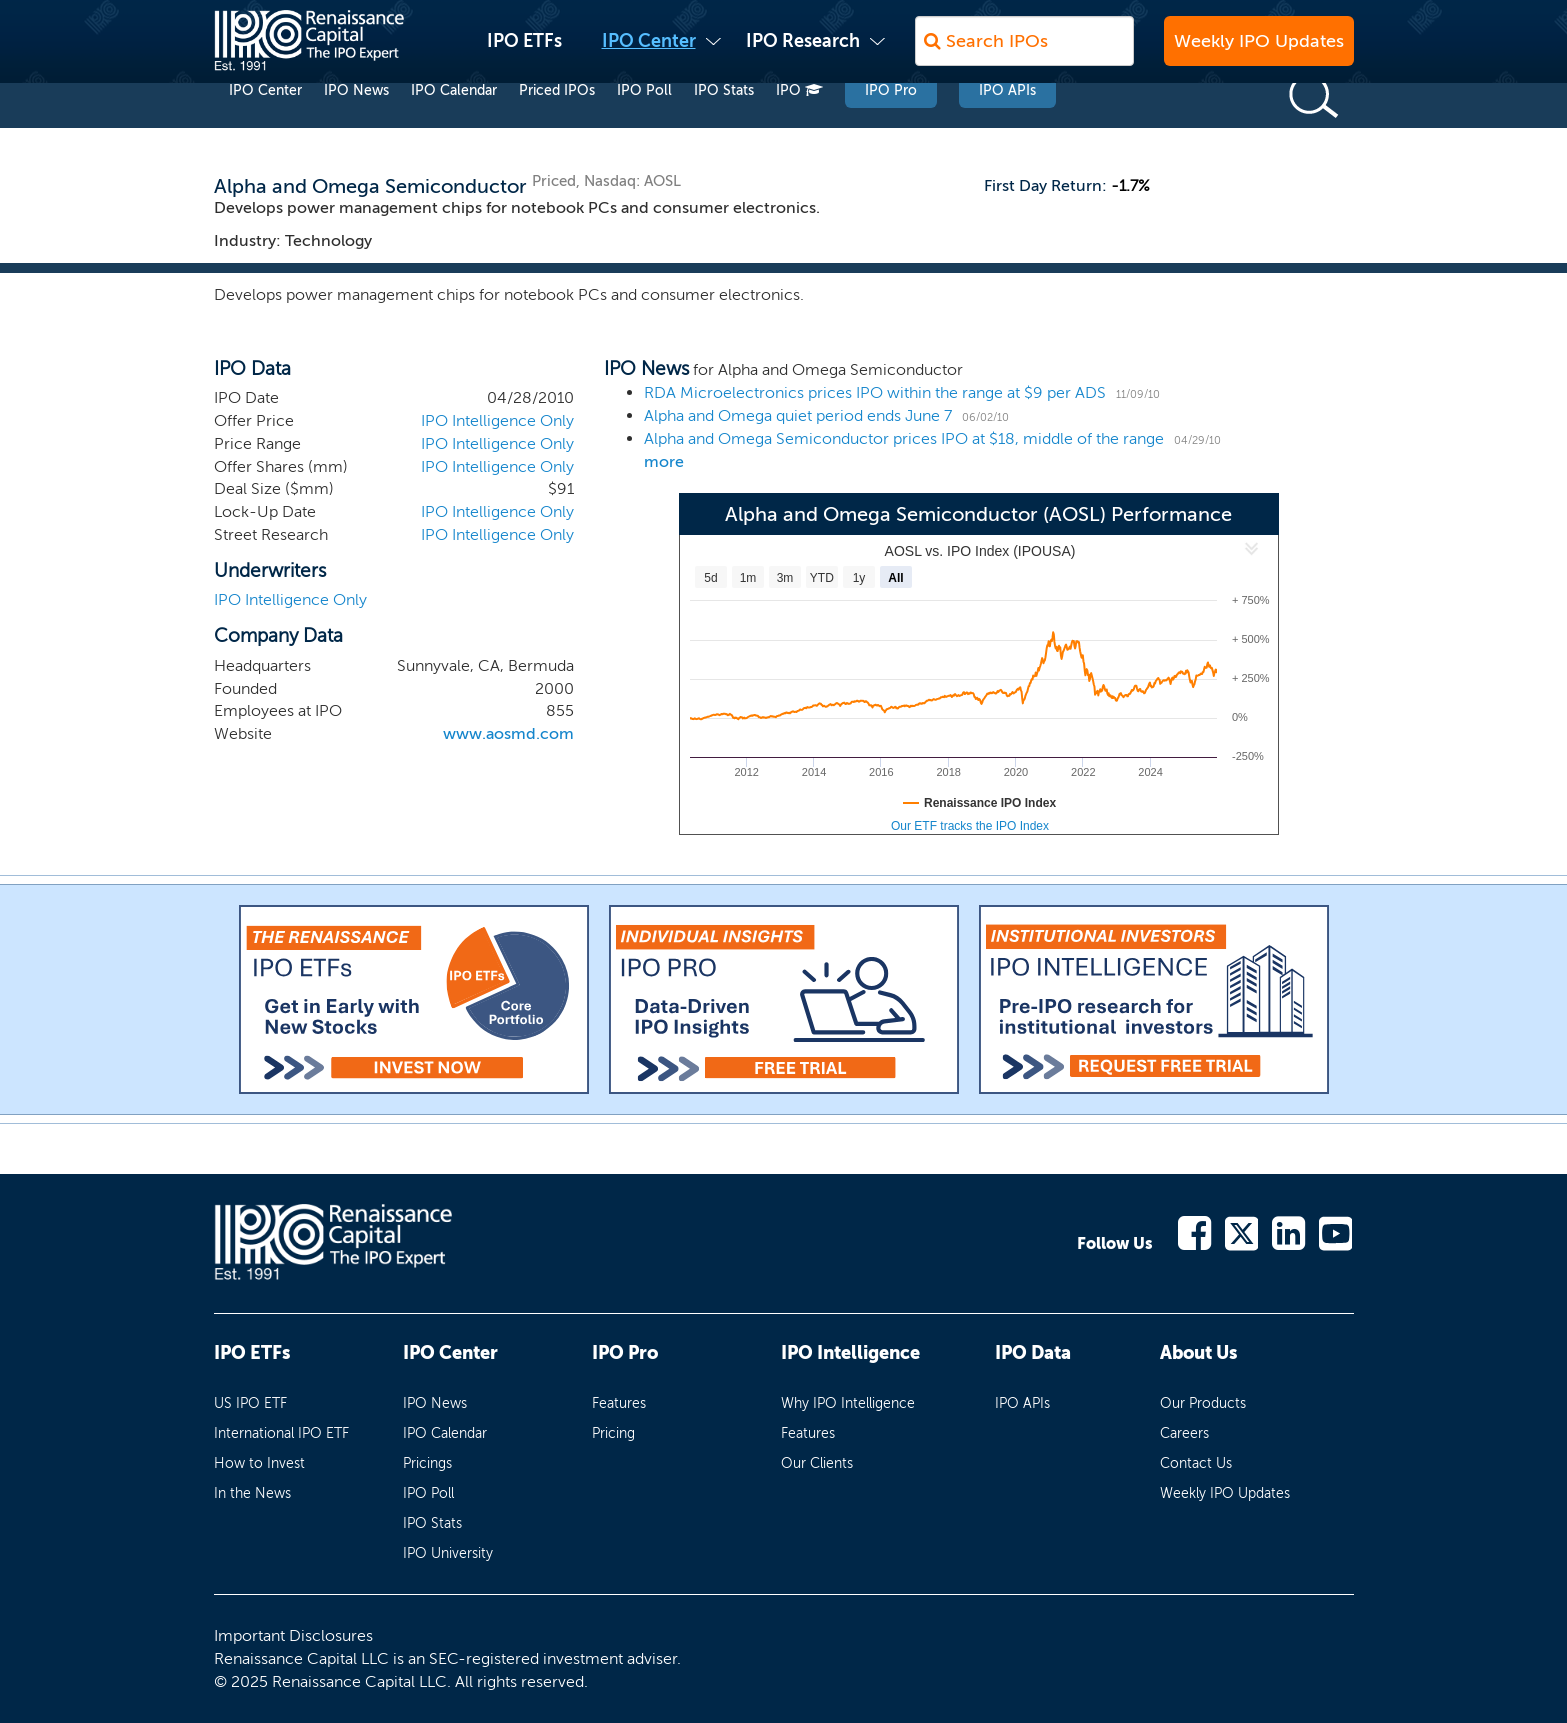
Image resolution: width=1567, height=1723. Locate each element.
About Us (1198, 1353)
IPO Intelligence (850, 1353)
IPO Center (649, 51)
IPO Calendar (454, 128)
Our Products (1203, 1403)
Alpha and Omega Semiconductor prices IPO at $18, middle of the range (904, 438)
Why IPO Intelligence (848, 1403)
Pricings (427, 1463)
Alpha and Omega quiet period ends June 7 (798, 415)
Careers (1184, 1433)
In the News (252, 1493)
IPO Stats (724, 128)
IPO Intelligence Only (497, 420)
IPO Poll (644, 128)
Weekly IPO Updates (1259, 51)
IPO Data (1033, 1353)
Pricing (613, 1433)
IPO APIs (1007, 128)
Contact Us (1196, 1463)
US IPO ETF (250, 1403)
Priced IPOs (557, 128)
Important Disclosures (293, 1635)
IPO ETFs (524, 51)
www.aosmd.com (508, 733)
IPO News (356, 128)
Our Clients (817, 1463)
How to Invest (259, 1463)
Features (619, 1403)
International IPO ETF (281, 1433)
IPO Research (803, 51)
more (664, 461)
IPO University (448, 1553)
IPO (799, 128)
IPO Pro (891, 128)
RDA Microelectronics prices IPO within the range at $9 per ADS (875, 392)
